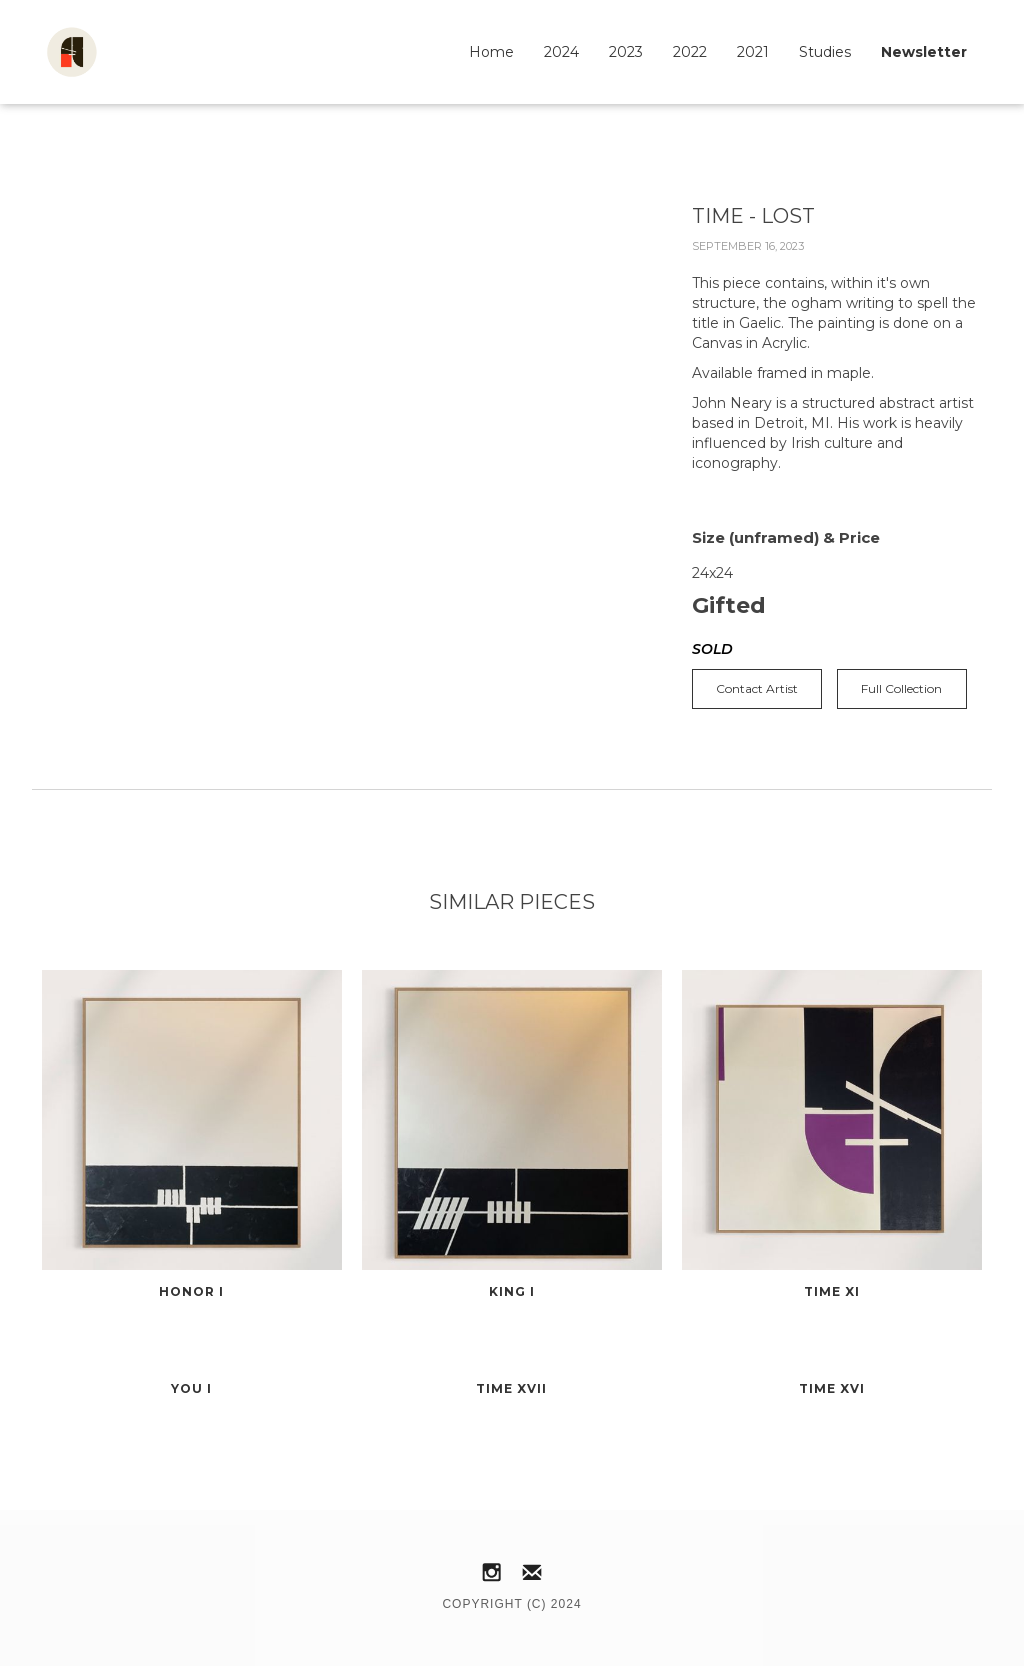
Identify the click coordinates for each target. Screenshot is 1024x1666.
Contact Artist (757, 688)
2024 (561, 52)
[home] (72, 52)
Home (491, 52)
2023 (626, 52)
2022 (690, 52)
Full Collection (901, 688)
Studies (825, 52)
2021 (753, 52)
